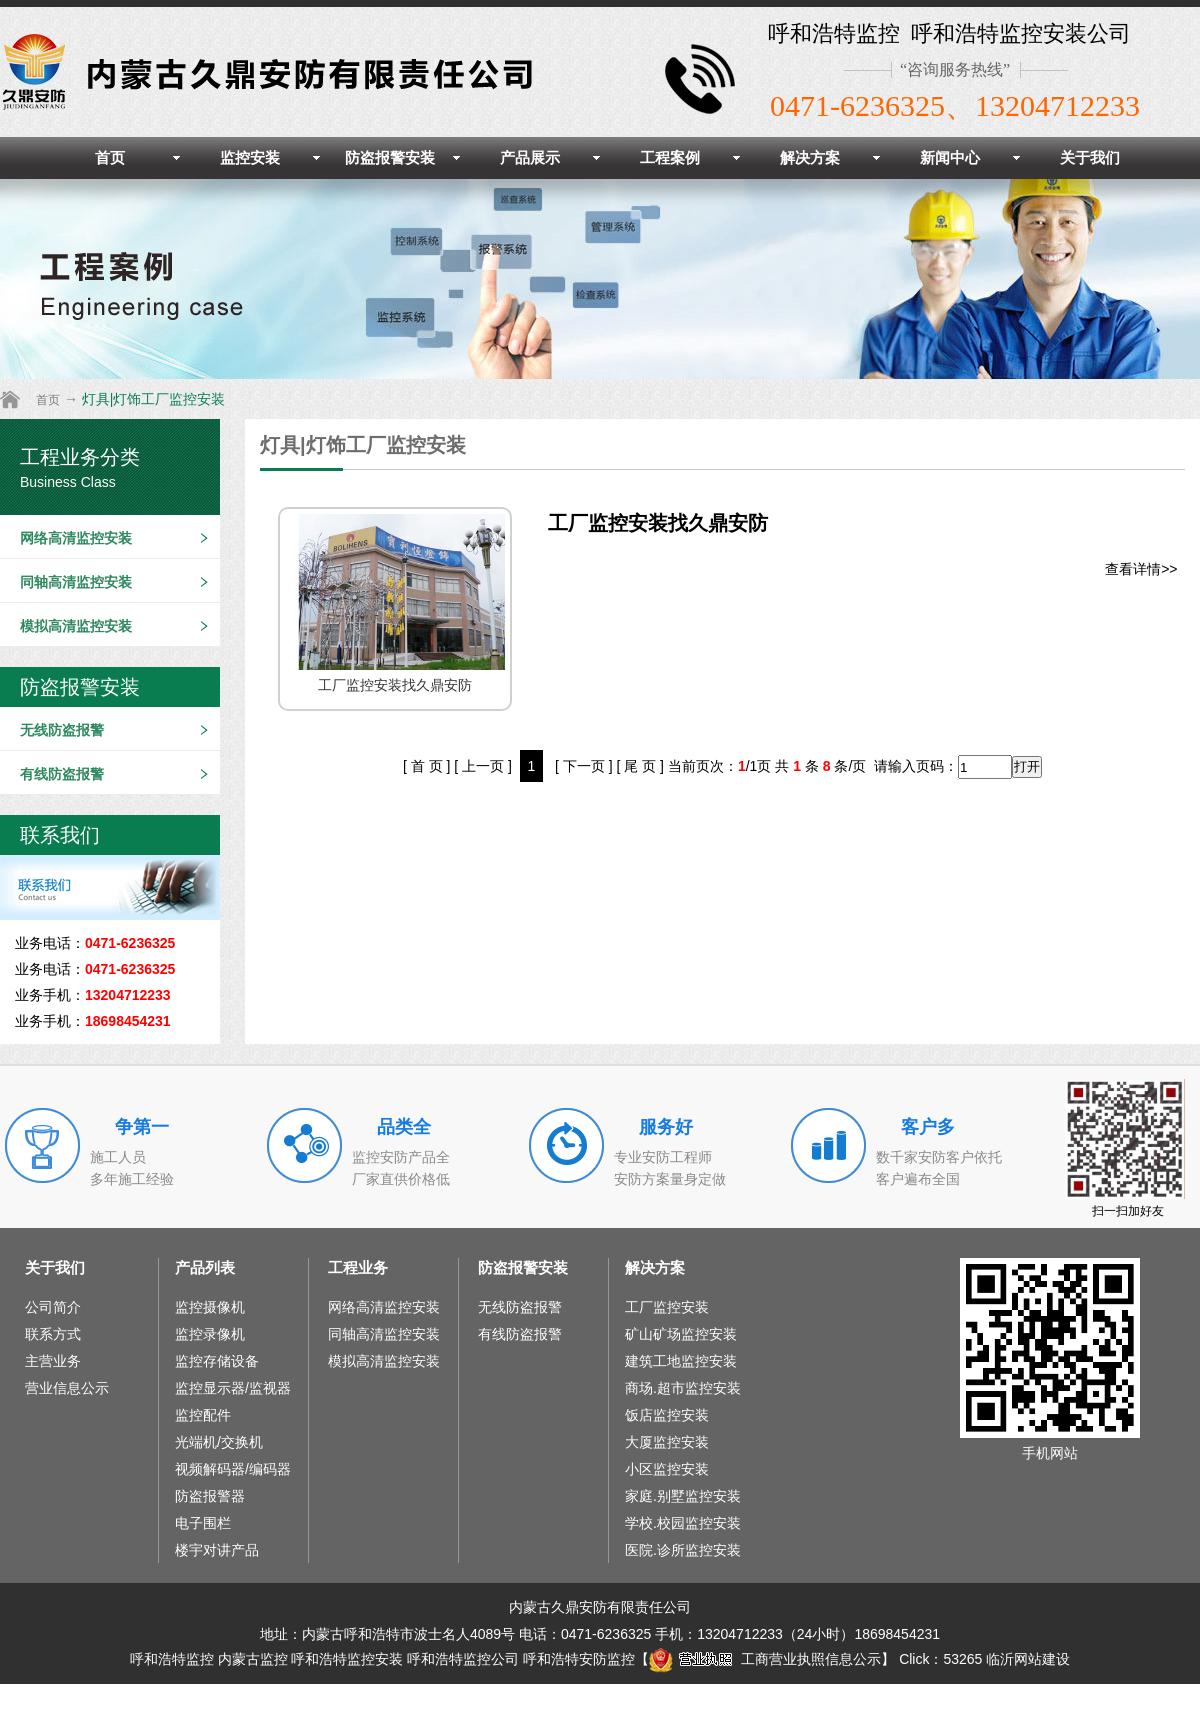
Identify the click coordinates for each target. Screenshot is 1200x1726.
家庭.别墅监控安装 (683, 1496)
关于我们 (1090, 157)
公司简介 (53, 1307)
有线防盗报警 (62, 774)
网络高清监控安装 (76, 538)
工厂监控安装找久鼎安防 (658, 523)
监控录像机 (210, 1334)
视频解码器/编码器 (233, 1469)
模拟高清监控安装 (76, 626)
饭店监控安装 (667, 1415)
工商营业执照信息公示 (765, 1659)
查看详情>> (1141, 569)
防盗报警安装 (390, 157)
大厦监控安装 (667, 1442)
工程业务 (358, 1267)
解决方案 (810, 157)
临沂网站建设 (1028, 1659)
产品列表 (205, 1267)
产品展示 (530, 157)
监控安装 (250, 157)
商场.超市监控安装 (683, 1388)
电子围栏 (203, 1523)
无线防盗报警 (62, 730)
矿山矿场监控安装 (681, 1334)
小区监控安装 (667, 1469)
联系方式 (53, 1334)
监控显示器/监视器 (233, 1388)
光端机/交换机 (219, 1442)
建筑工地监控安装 (681, 1361)
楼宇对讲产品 (217, 1550)
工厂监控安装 (667, 1307)
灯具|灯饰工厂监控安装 (154, 399)
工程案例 (670, 157)
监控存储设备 (217, 1361)
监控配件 (203, 1415)
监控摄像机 (210, 1307)
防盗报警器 (210, 1496)
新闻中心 (950, 157)
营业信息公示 (67, 1388)
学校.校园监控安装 (683, 1523)
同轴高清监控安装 (76, 582)
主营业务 (53, 1361)
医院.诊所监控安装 (683, 1550)
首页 (110, 157)
